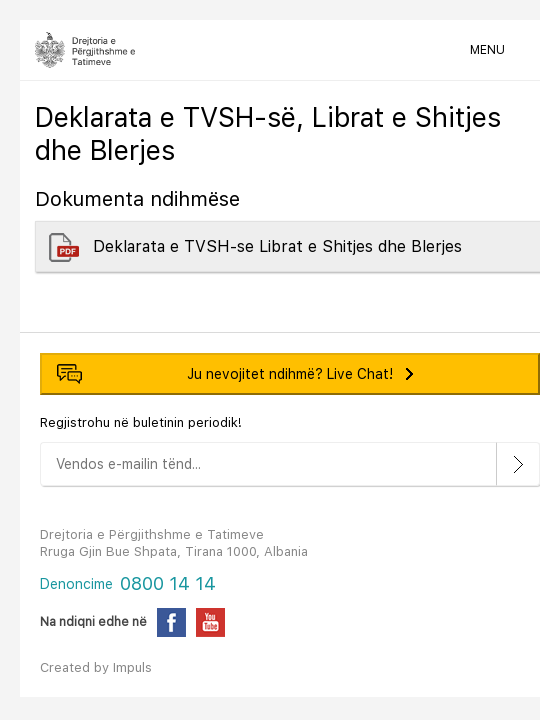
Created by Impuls (96, 667)
